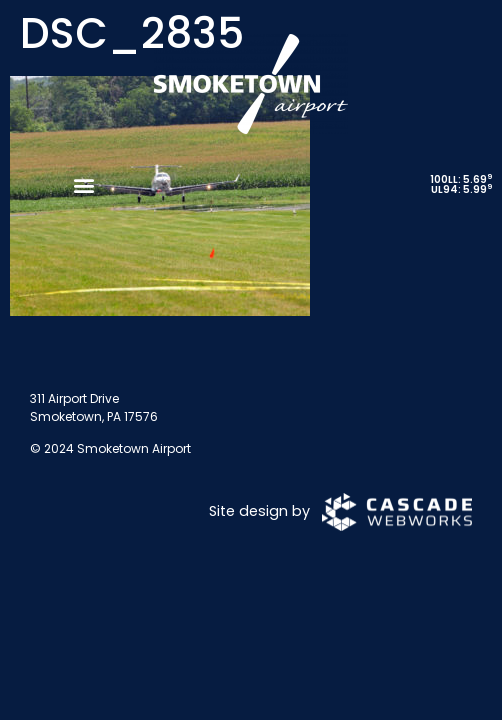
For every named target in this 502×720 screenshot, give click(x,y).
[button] (83, 184)
